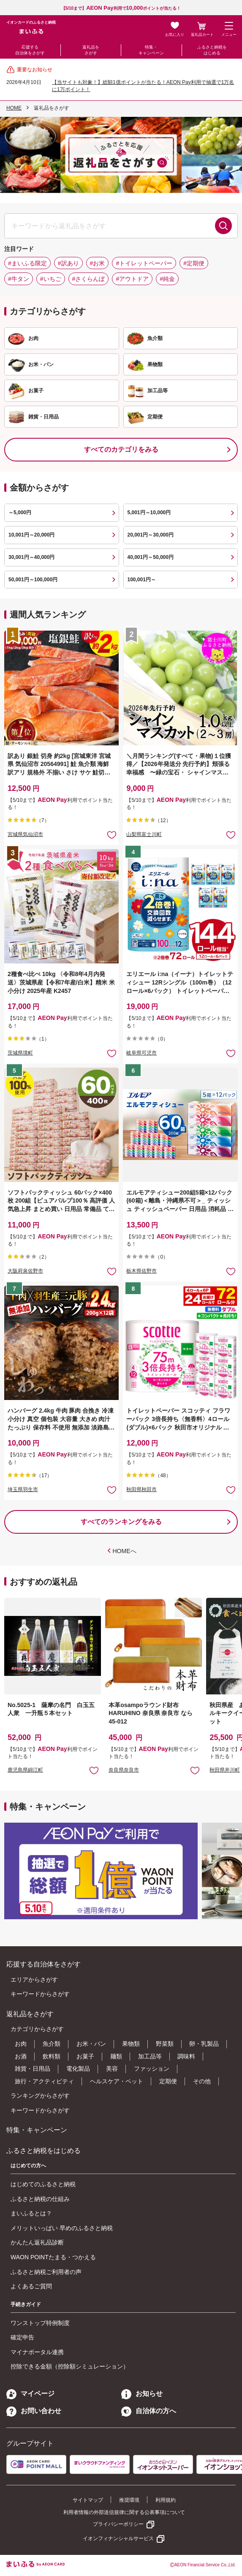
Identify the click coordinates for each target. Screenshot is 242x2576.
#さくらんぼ (88, 278)
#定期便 (193, 263)
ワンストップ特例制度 (40, 2323)
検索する (223, 225)
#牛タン (18, 278)
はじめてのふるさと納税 (43, 2184)
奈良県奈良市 (124, 1770)
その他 (202, 2081)
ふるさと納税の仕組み (40, 2199)
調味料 (186, 2056)
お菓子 (85, 2056)
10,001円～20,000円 (31, 535)
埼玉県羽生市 (23, 1489)
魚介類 (51, 2043)
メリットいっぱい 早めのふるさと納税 (62, 2228)
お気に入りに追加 (94, 1770)
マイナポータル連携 (37, 2352)
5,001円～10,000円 (149, 512)
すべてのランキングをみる (121, 1521)
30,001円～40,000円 (31, 557)
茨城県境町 (20, 1053)
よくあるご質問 (31, 2286)
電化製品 (78, 2068)
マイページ (30, 2393)
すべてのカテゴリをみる (121, 449)
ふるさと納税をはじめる (212, 50)
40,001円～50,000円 (151, 557)
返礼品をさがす (90, 50)
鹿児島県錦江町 (25, 1770)
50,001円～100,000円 (32, 580)
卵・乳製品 (204, 2043)
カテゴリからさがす (37, 2029)
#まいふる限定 (27, 263)
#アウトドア (132, 278)
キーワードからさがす (40, 1994)
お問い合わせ (33, 2410)
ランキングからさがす (40, 2095)
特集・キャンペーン (151, 50)
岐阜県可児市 (141, 1053)
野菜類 (165, 2043)
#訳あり (68, 263)
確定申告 (22, 2337)
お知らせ (142, 2393)
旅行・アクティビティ (44, 2081)
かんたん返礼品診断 (37, 2242)
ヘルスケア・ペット (116, 2081)
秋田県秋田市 (141, 1489)
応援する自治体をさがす (30, 50)
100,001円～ (142, 580)
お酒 (21, 2056)
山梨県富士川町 (144, 834)
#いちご (50, 278)
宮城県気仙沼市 (25, 834)
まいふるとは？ (31, 2213)
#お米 (97, 263)
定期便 (168, 2081)
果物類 (131, 2043)
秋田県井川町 (224, 1770)
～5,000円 (19, 512)
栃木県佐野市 (141, 1271)
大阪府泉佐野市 (25, 1271)
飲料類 (51, 2056)
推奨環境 (129, 2500)
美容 (112, 2068)
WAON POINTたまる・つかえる (53, 2257)
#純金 (167, 278)
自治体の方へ (148, 2410)
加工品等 (150, 2056)
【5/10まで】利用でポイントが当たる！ (121, 8)
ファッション (151, 2068)
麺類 (116, 2056)
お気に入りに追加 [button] (112, 834)
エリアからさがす (34, 1979)
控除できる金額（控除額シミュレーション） (70, 2366)
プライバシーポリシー (118, 2524)
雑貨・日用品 (32, 2068)
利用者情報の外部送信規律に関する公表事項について (124, 2512)
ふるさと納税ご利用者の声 (46, 2271)
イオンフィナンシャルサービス (118, 2538)
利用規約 (165, 2500)
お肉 (21, 2043)
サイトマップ (88, 2500)
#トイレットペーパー (144, 263)
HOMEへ (124, 1551)
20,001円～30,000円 (151, 535)
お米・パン (91, 2043)
